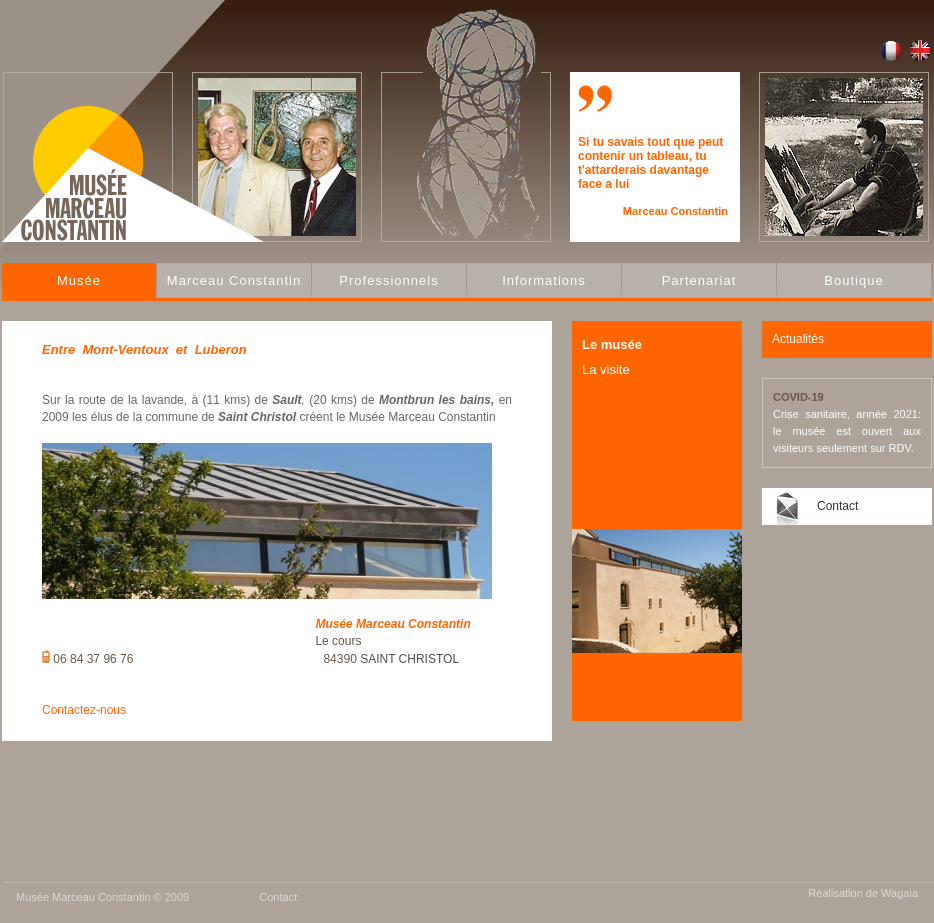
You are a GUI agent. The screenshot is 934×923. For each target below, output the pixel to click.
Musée (79, 280)
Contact (837, 506)
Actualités (798, 339)
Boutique (853, 280)
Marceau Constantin (234, 280)
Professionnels (388, 280)
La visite (606, 369)
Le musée (612, 344)
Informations (544, 280)
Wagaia (899, 893)
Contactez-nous (84, 710)
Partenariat (699, 280)
